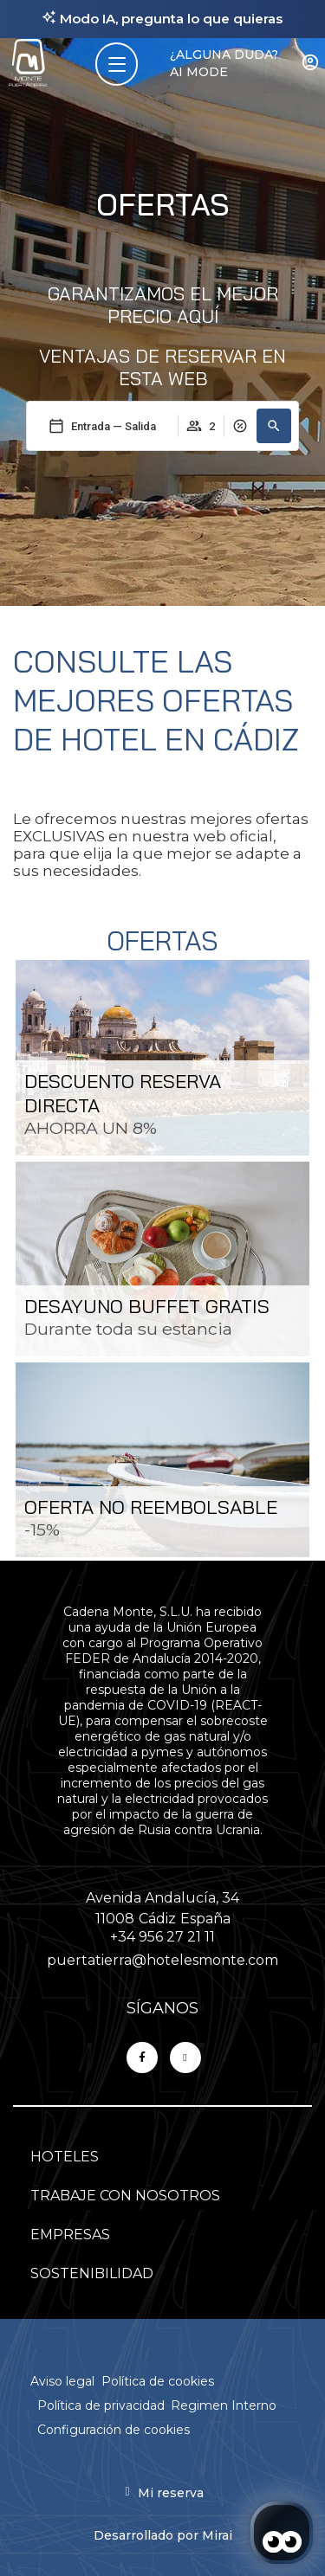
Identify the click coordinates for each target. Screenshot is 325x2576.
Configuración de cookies (113, 2430)
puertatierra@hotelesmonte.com (162, 1960)
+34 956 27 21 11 (162, 1937)
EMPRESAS (70, 2234)
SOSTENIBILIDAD (91, 2273)
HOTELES (64, 2156)
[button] (274, 426)
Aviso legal (62, 2381)
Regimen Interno (223, 2405)
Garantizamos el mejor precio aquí (163, 304)
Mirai (217, 2535)
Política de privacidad (101, 2405)
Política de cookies (157, 2381)
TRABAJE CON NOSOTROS (125, 2195)
